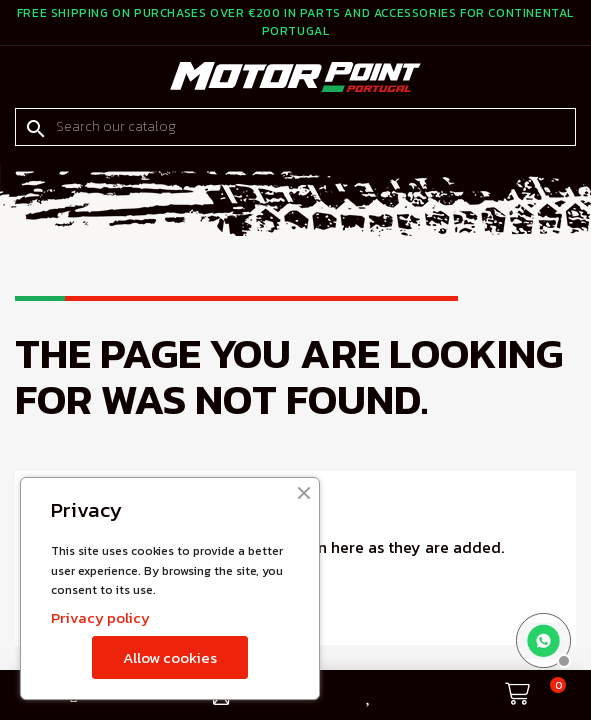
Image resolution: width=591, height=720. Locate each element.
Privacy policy (100, 617)
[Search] (295, 127)
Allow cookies (170, 657)
